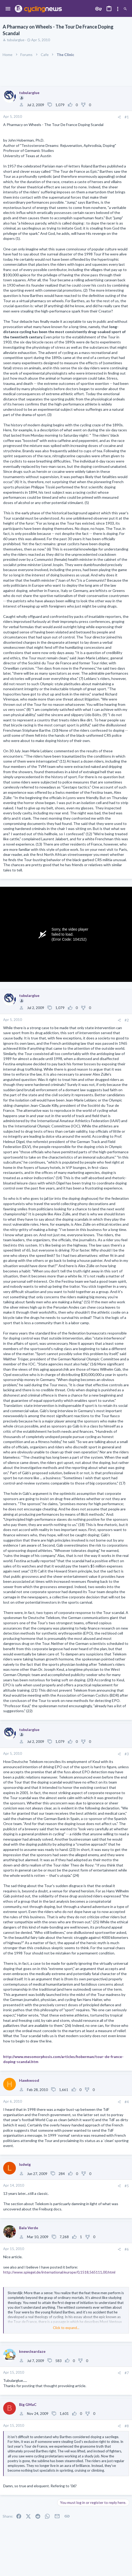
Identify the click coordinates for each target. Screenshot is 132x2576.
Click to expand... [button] (66, 2328)
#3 (127, 1754)
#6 (127, 2249)
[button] (8, 8)
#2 (127, 1020)
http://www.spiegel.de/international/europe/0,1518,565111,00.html (59, 2272)
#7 (127, 2373)
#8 (127, 2426)
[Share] (119, 117)
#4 (127, 2102)
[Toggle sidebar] (117, 9)
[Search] (125, 9)
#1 (127, 117)
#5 (127, 2186)
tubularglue (15, 40)
